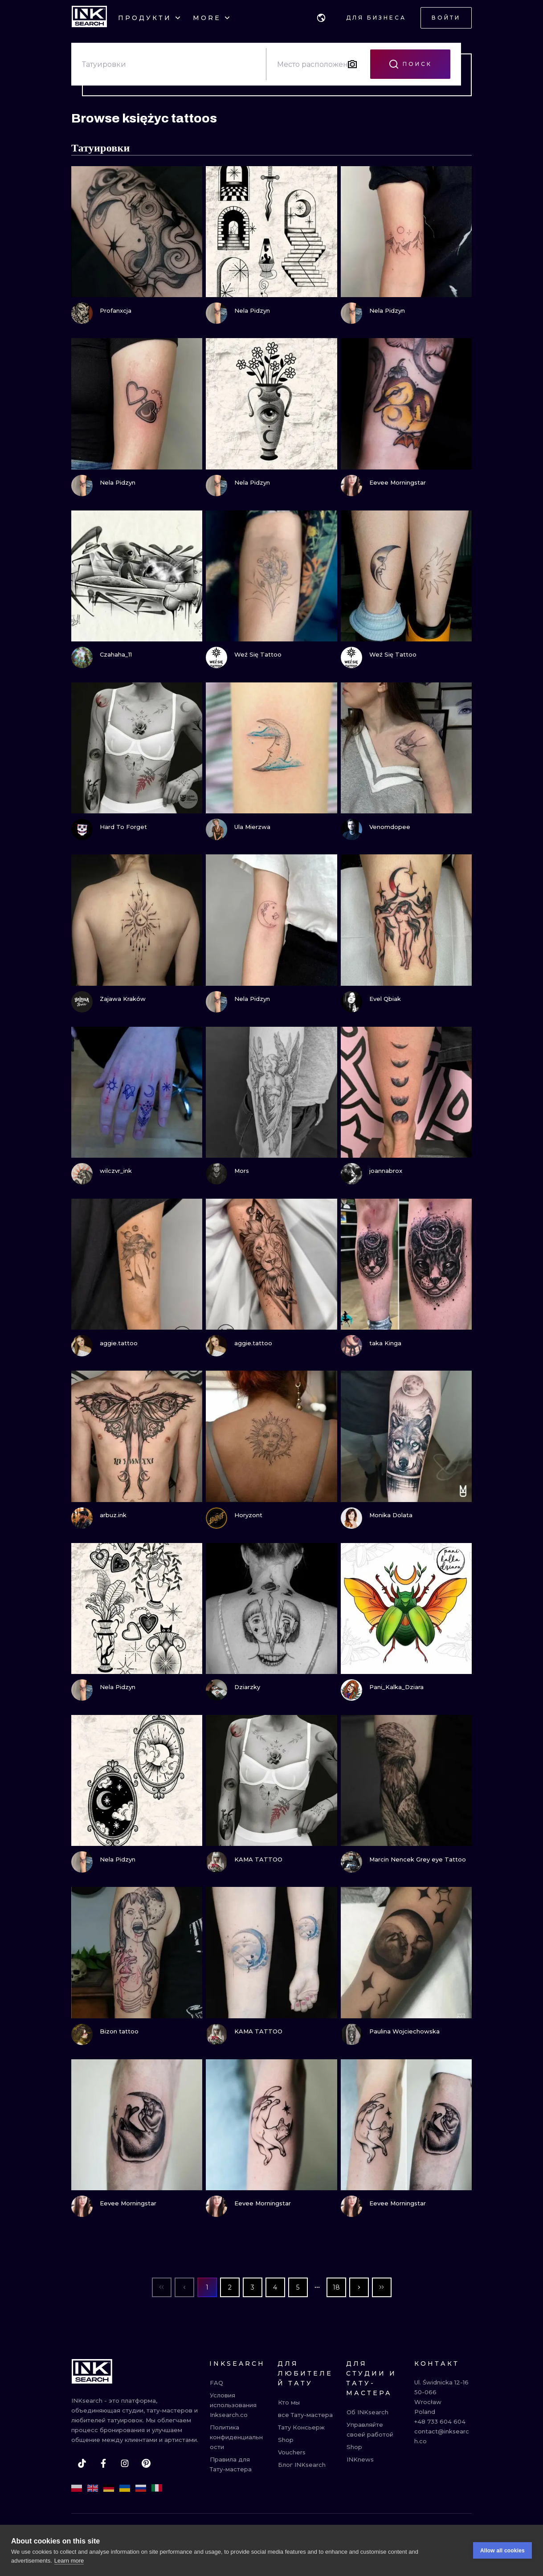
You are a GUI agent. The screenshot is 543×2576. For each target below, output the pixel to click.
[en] (92, 2488)
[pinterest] (146, 2463)
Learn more (69, 2560)
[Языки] (321, 18)
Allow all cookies (502, 2550)
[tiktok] (82, 2463)
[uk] (124, 2488)
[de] (108, 2488)
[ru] (140, 2488)
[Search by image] (352, 64)
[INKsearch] (89, 17)
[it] (156, 2488)
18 (336, 2287)
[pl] (76, 2488)
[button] (321, 18)
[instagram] (124, 2463)
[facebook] (103, 2463)
